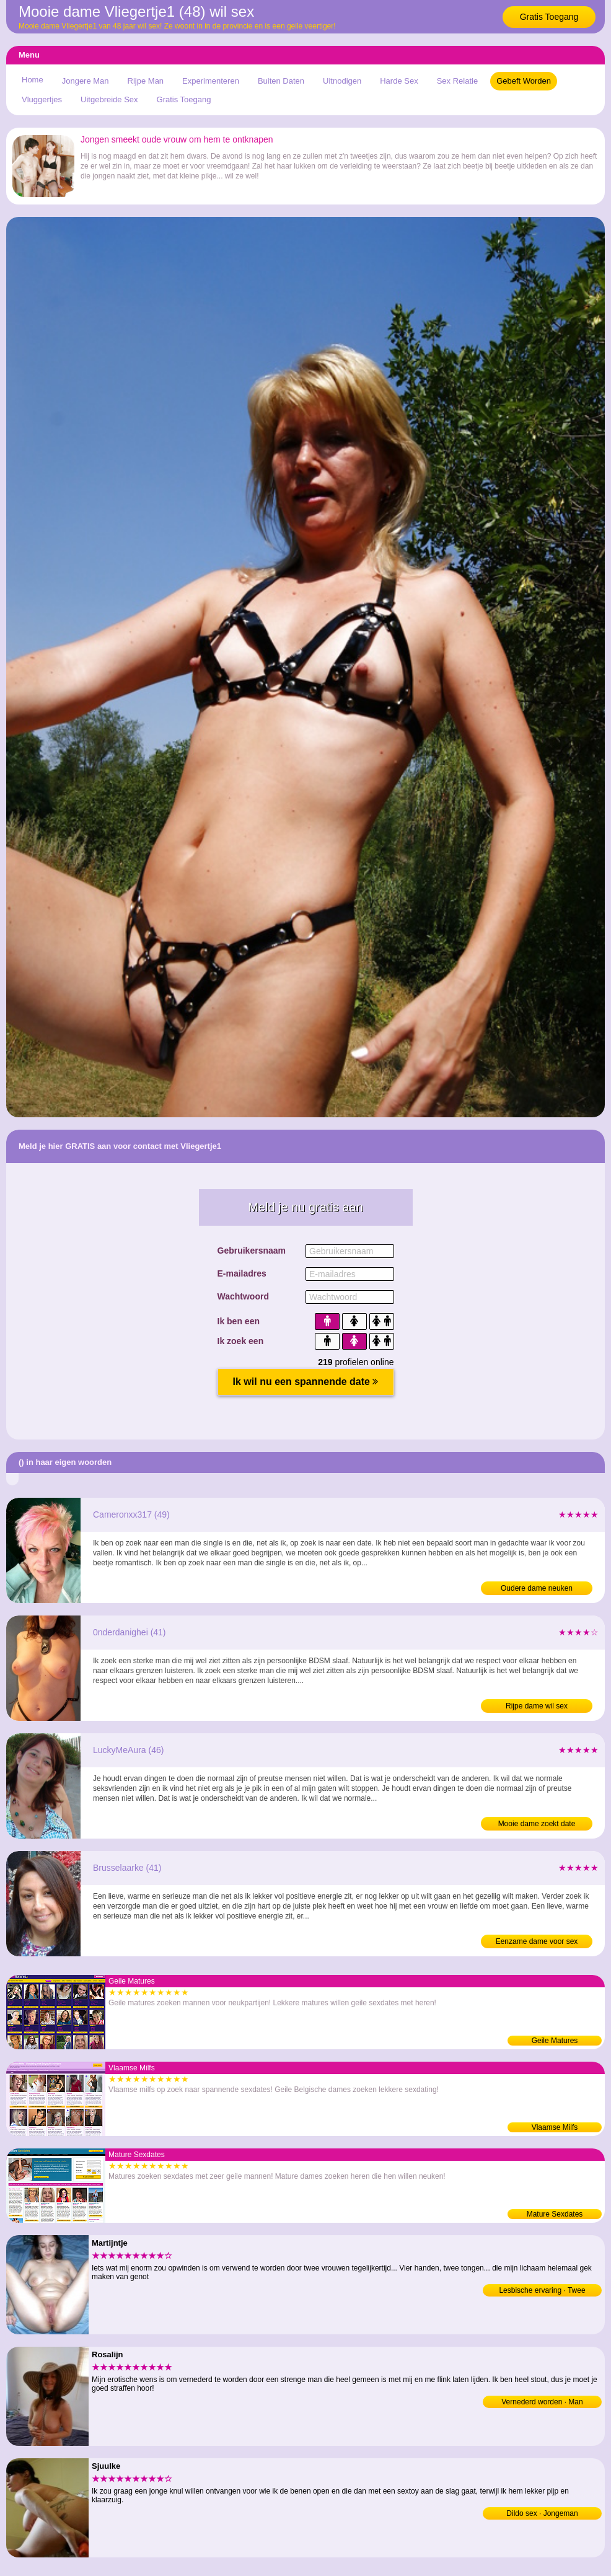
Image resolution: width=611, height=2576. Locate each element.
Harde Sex (399, 81)
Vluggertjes (42, 99)
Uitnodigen (342, 81)
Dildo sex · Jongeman (542, 2513)
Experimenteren (210, 81)
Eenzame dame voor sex (537, 1941)
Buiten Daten (281, 81)
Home (32, 79)
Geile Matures (555, 2040)
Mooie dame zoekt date (537, 1823)
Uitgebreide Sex (109, 99)
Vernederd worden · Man (541, 2402)
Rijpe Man (146, 81)
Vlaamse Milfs (555, 2127)
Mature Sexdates (555, 2214)
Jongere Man (85, 81)
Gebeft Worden (523, 81)
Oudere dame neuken (537, 1588)
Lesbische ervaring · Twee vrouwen (542, 2291)
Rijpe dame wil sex (537, 1706)
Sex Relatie (457, 81)
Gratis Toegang (549, 17)
